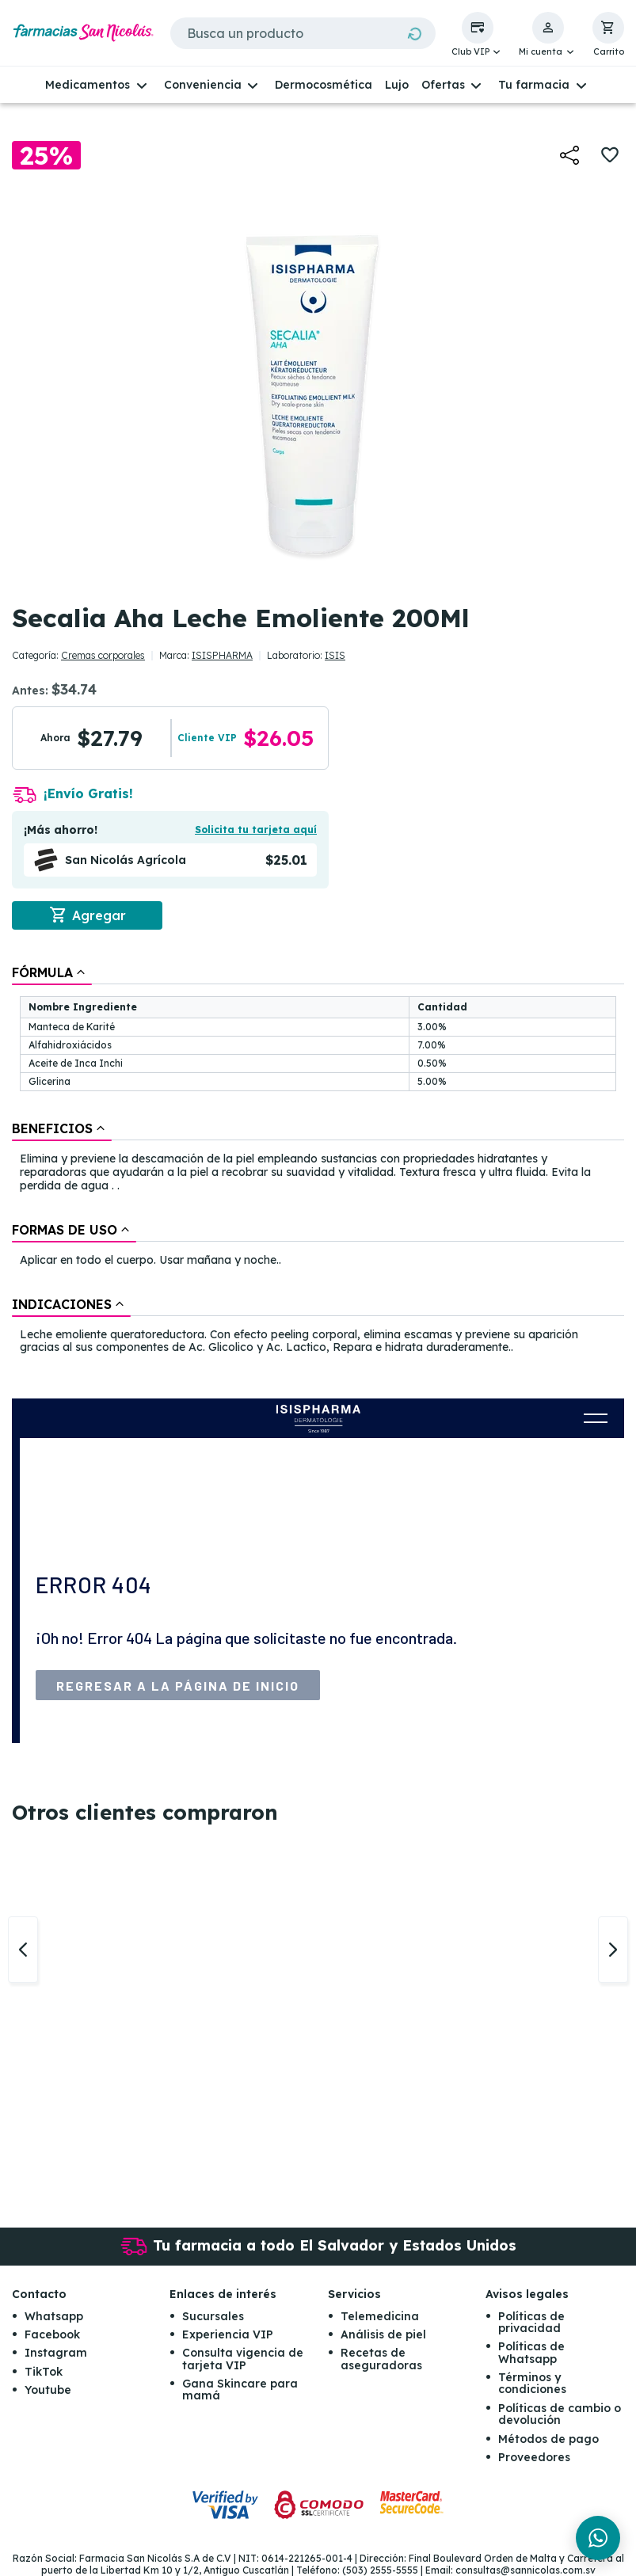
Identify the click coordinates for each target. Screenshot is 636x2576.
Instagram (56, 2353)
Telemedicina (380, 2316)
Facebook (52, 2334)
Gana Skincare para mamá (240, 2389)
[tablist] (318, 1160)
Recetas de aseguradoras (381, 2359)
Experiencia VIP (227, 2334)
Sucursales (213, 2316)
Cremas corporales (103, 655)
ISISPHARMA (222, 655)
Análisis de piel (383, 2334)
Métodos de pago (548, 2439)
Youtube (48, 2390)
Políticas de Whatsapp (531, 2352)
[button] (477, 35)
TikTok (44, 2372)
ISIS (335, 655)
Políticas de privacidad (531, 2322)
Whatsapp (54, 2316)
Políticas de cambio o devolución (559, 2414)
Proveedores (534, 2457)
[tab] (52, 972)
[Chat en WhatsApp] (598, 2538)
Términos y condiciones (532, 2383)
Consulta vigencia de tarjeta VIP (242, 2359)
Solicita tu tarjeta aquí (256, 829)
